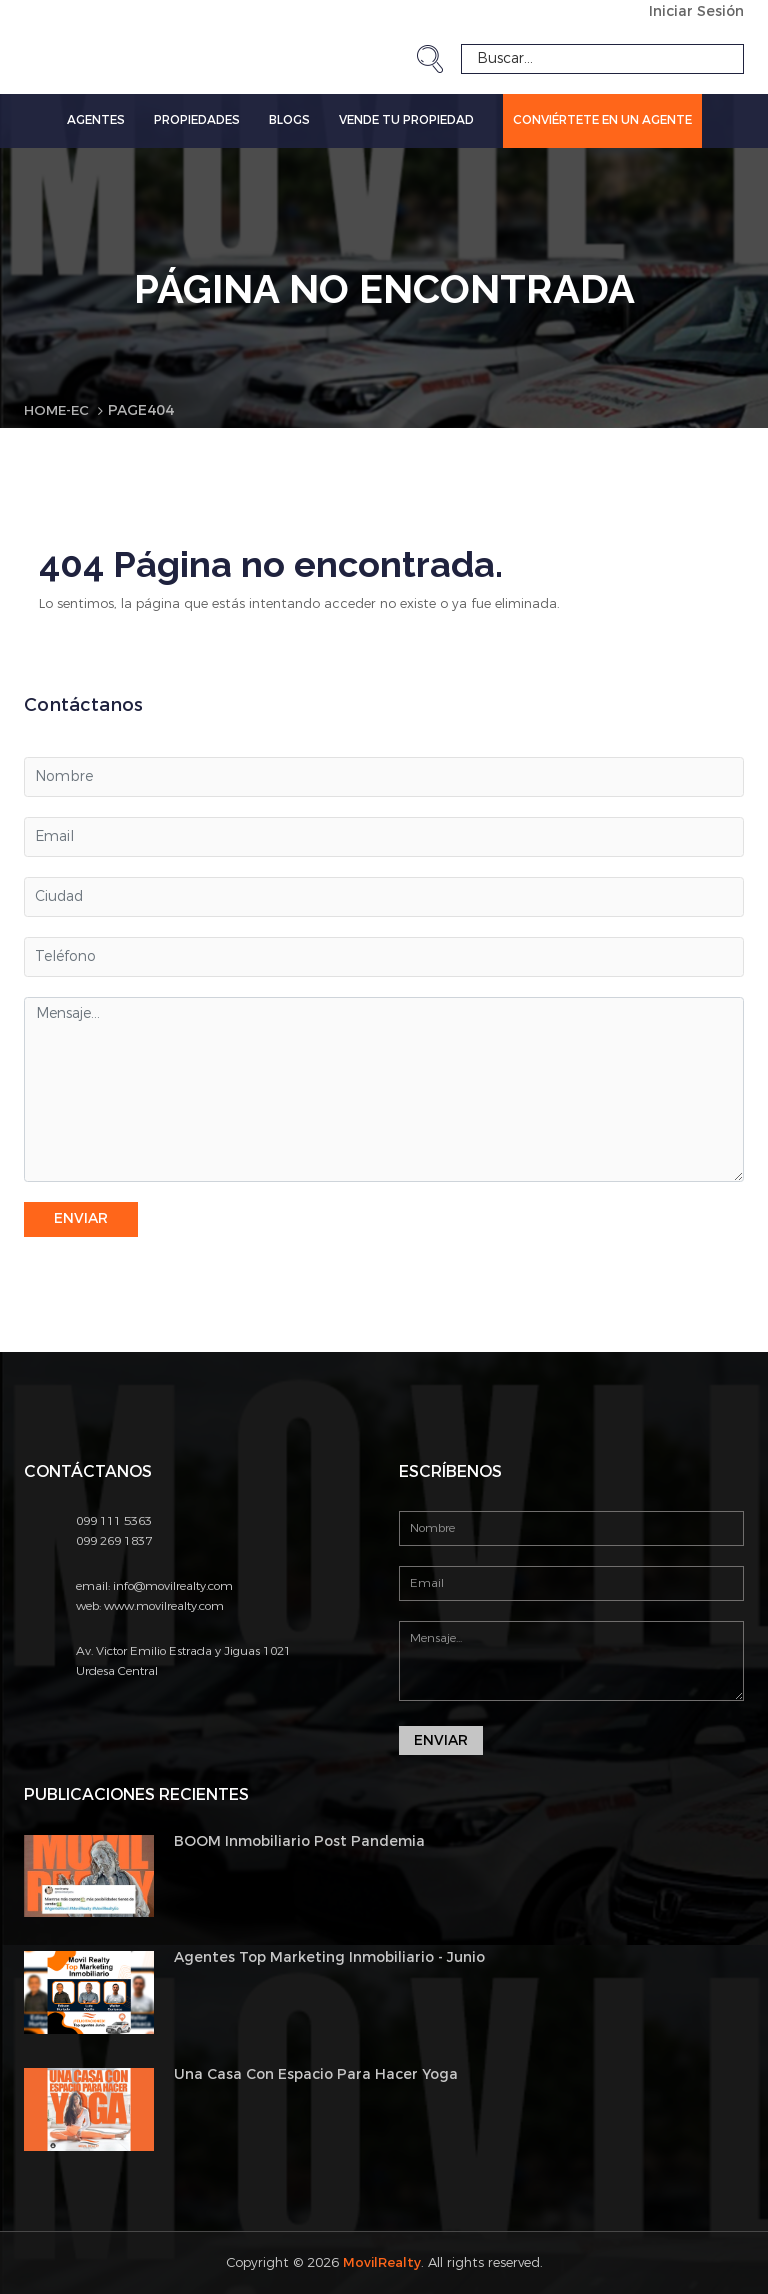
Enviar (81, 1218)
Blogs (289, 120)
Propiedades (197, 120)
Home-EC (58, 410)
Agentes (96, 120)
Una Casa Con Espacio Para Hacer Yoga (316, 2074)
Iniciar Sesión (696, 11)
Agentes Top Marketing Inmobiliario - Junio (329, 1957)
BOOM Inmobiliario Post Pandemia (299, 1840)
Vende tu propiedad (406, 120)
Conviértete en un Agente (602, 120)
